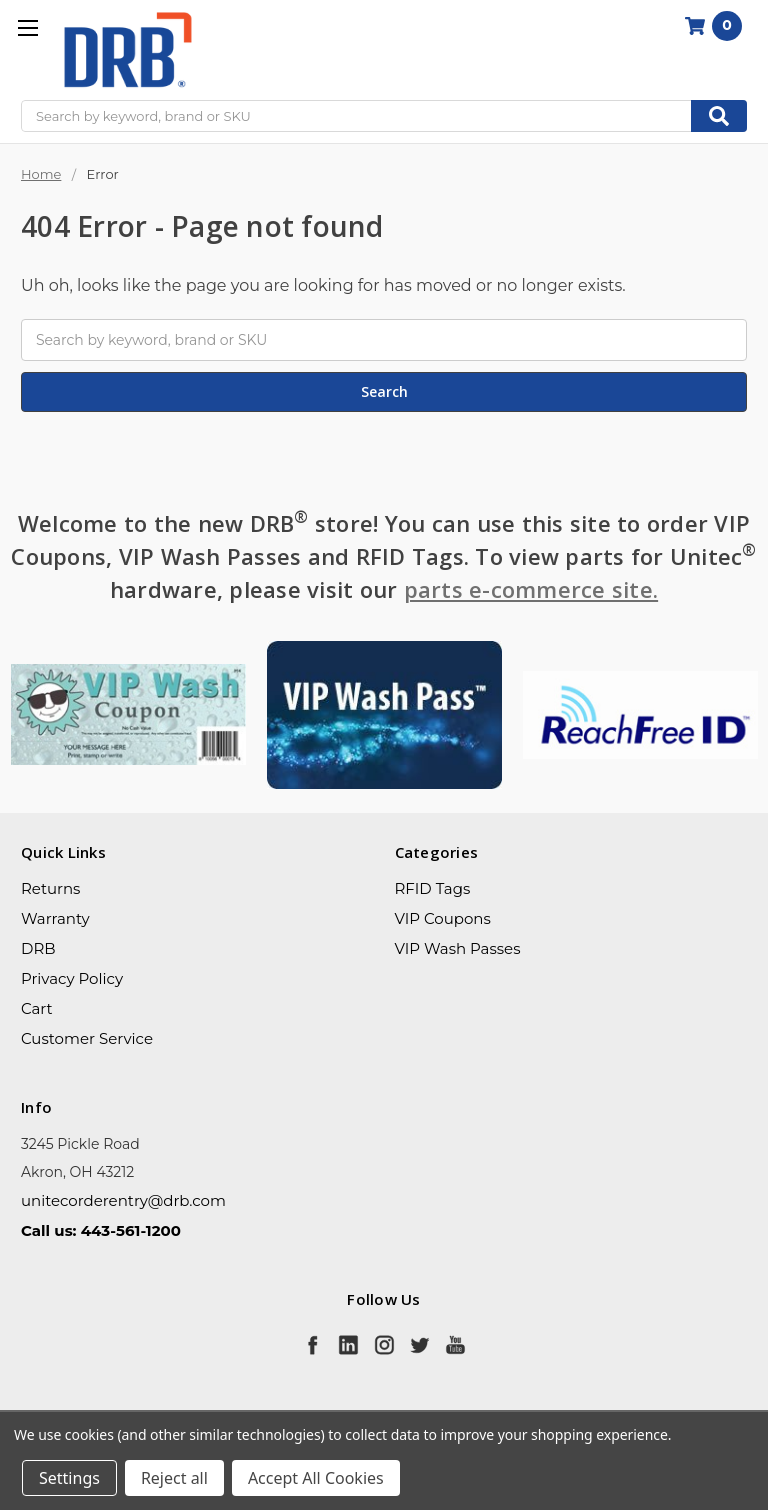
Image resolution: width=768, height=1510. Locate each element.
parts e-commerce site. (531, 589)
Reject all (174, 1478)
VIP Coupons (443, 918)
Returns (50, 888)
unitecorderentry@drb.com (123, 1200)
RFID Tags (433, 888)
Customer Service (87, 1038)
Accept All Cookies (316, 1478)
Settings (69, 1478)
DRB (38, 948)
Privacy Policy (72, 978)
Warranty (55, 918)
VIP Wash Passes (458, 948)
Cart (37, 1008)
